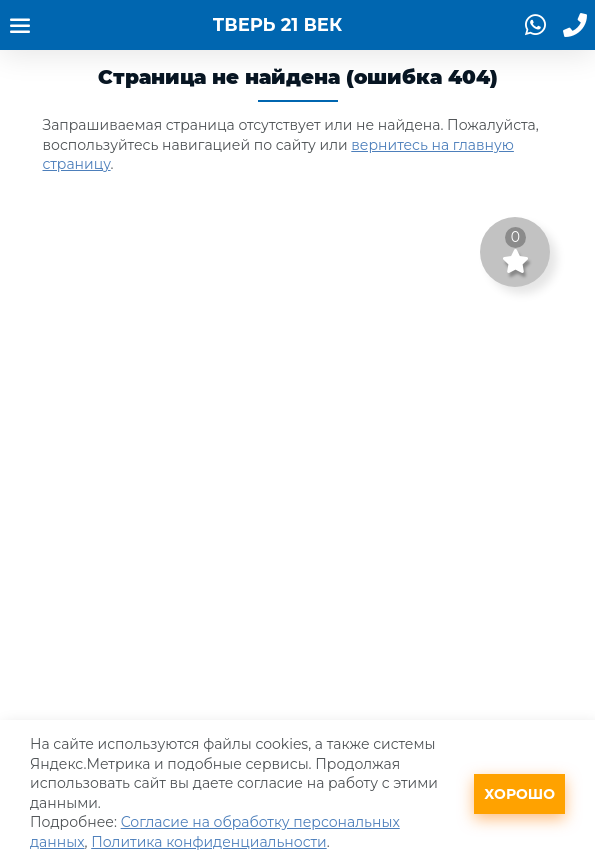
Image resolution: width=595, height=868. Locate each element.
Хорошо (519, 795)
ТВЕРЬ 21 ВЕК (277, 25)
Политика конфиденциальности (209, 842)
